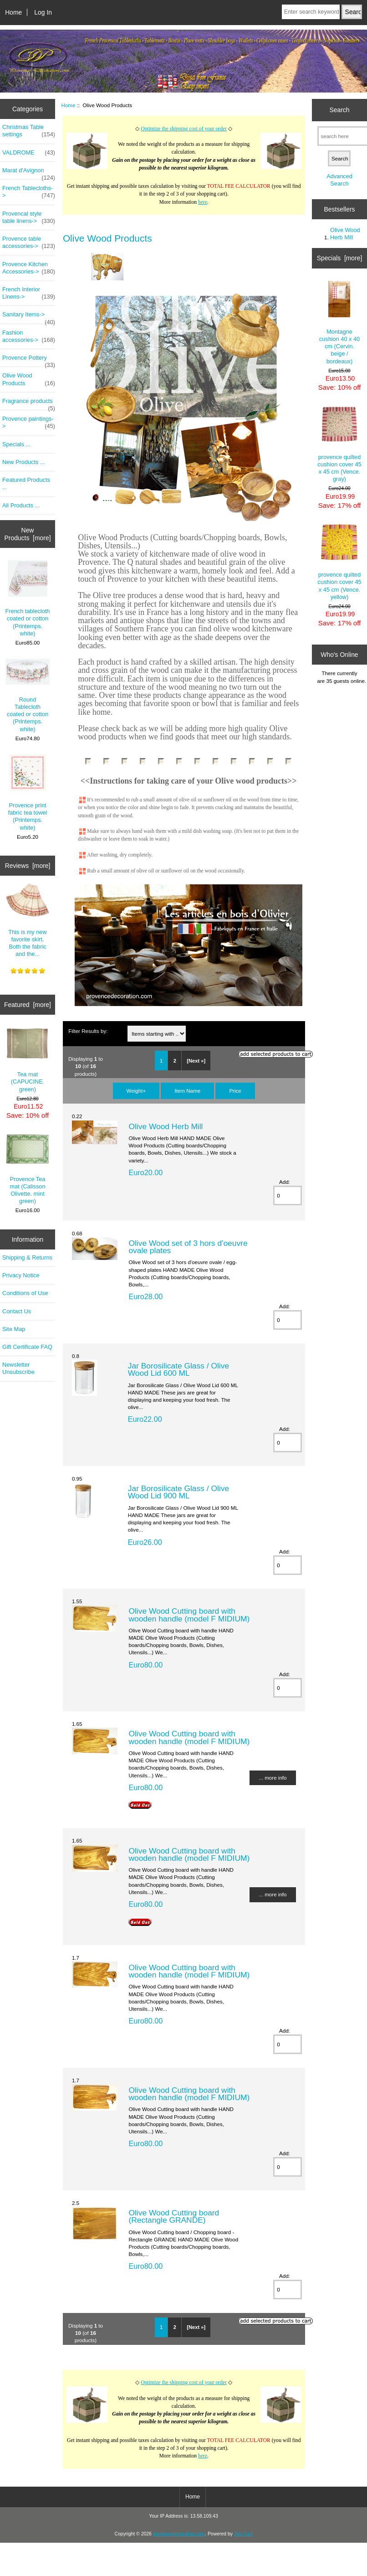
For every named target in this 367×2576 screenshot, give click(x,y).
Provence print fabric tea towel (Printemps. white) (27, 792)
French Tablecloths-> (28, 192)
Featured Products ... (26, 483)
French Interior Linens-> (28, 293)
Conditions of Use (25, 1293)
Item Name (187, 1091)
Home (13, 12)
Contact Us (16, 1311)
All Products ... (21, 505)
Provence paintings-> (28, 422)
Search (339, 110)
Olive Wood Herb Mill (165, 1126)
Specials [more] (339, 258)
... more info (272, 1778)
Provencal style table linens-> (28, 217)
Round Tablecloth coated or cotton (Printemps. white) (27, 696)
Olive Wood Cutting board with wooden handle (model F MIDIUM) (189, 1614)
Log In (43, 12)
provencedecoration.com (179, 2533)
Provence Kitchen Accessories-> (28, 268)
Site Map (13, 1329)
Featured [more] (27, 1004)
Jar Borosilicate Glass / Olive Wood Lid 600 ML (178, 1369)
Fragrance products (28, 403)
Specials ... (16, 444)
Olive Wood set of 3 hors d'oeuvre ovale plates (187, 1247)
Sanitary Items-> (28, 317)
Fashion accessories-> (28, 336)
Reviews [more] (28, 865)
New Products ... (23, 462)
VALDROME (28, 152)
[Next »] (196, 1060)
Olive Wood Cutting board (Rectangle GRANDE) (173, 2216)
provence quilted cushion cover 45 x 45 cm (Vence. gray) (339, 444)
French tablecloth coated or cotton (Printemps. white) (27, 598)
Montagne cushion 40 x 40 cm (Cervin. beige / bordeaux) (339, 323)
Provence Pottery (28, 360)
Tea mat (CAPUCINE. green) (27, 1059)
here (202, 202)
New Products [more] (28, 534)
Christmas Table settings (28, 131)
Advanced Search (339, 180)
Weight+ (136, 1091)
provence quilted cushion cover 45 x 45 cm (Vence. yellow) (339, 562)
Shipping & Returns (27, 1257)
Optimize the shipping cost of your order (184, 129)
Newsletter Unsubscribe (18, 1368)
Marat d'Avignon (28, 173)
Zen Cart (243, 2533)
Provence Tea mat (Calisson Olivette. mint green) (27, 1169)
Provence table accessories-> (28, 242)
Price (235, 1091)
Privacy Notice (20, 1275)
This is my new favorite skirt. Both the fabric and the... (27, 920)
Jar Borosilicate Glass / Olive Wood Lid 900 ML (178, 1492)
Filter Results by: (87, 1031)
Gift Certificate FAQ (27, 1346)
